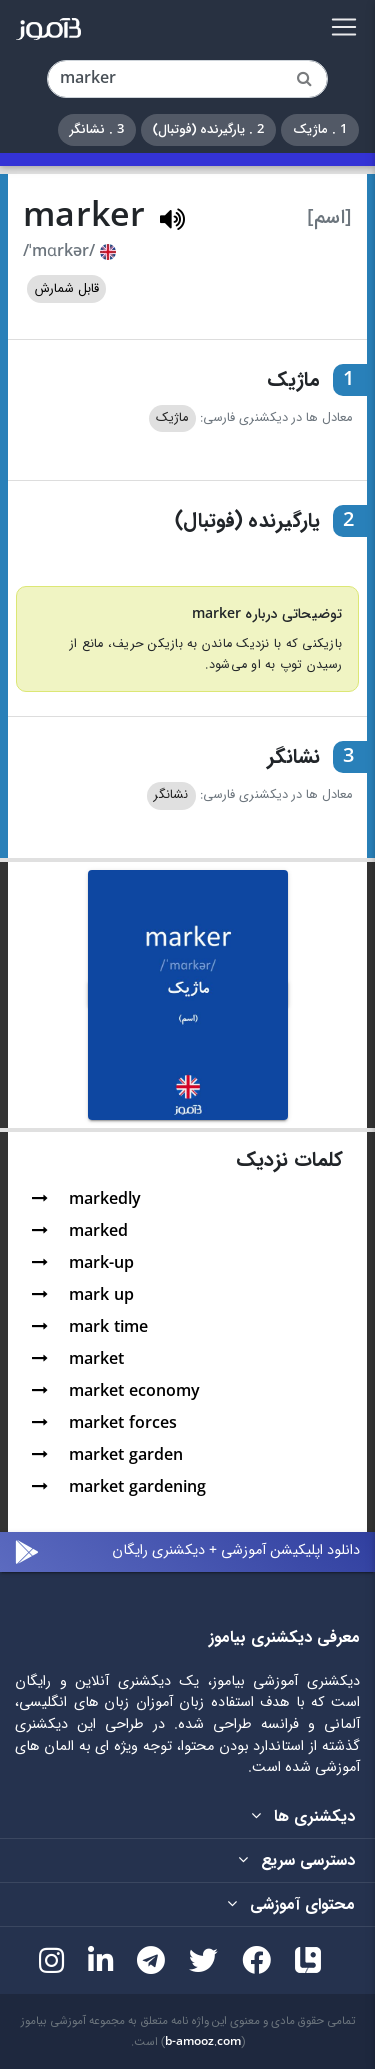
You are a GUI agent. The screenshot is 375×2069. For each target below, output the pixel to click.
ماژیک (172, 418)
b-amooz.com (203, 2042)
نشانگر (171, 795)
